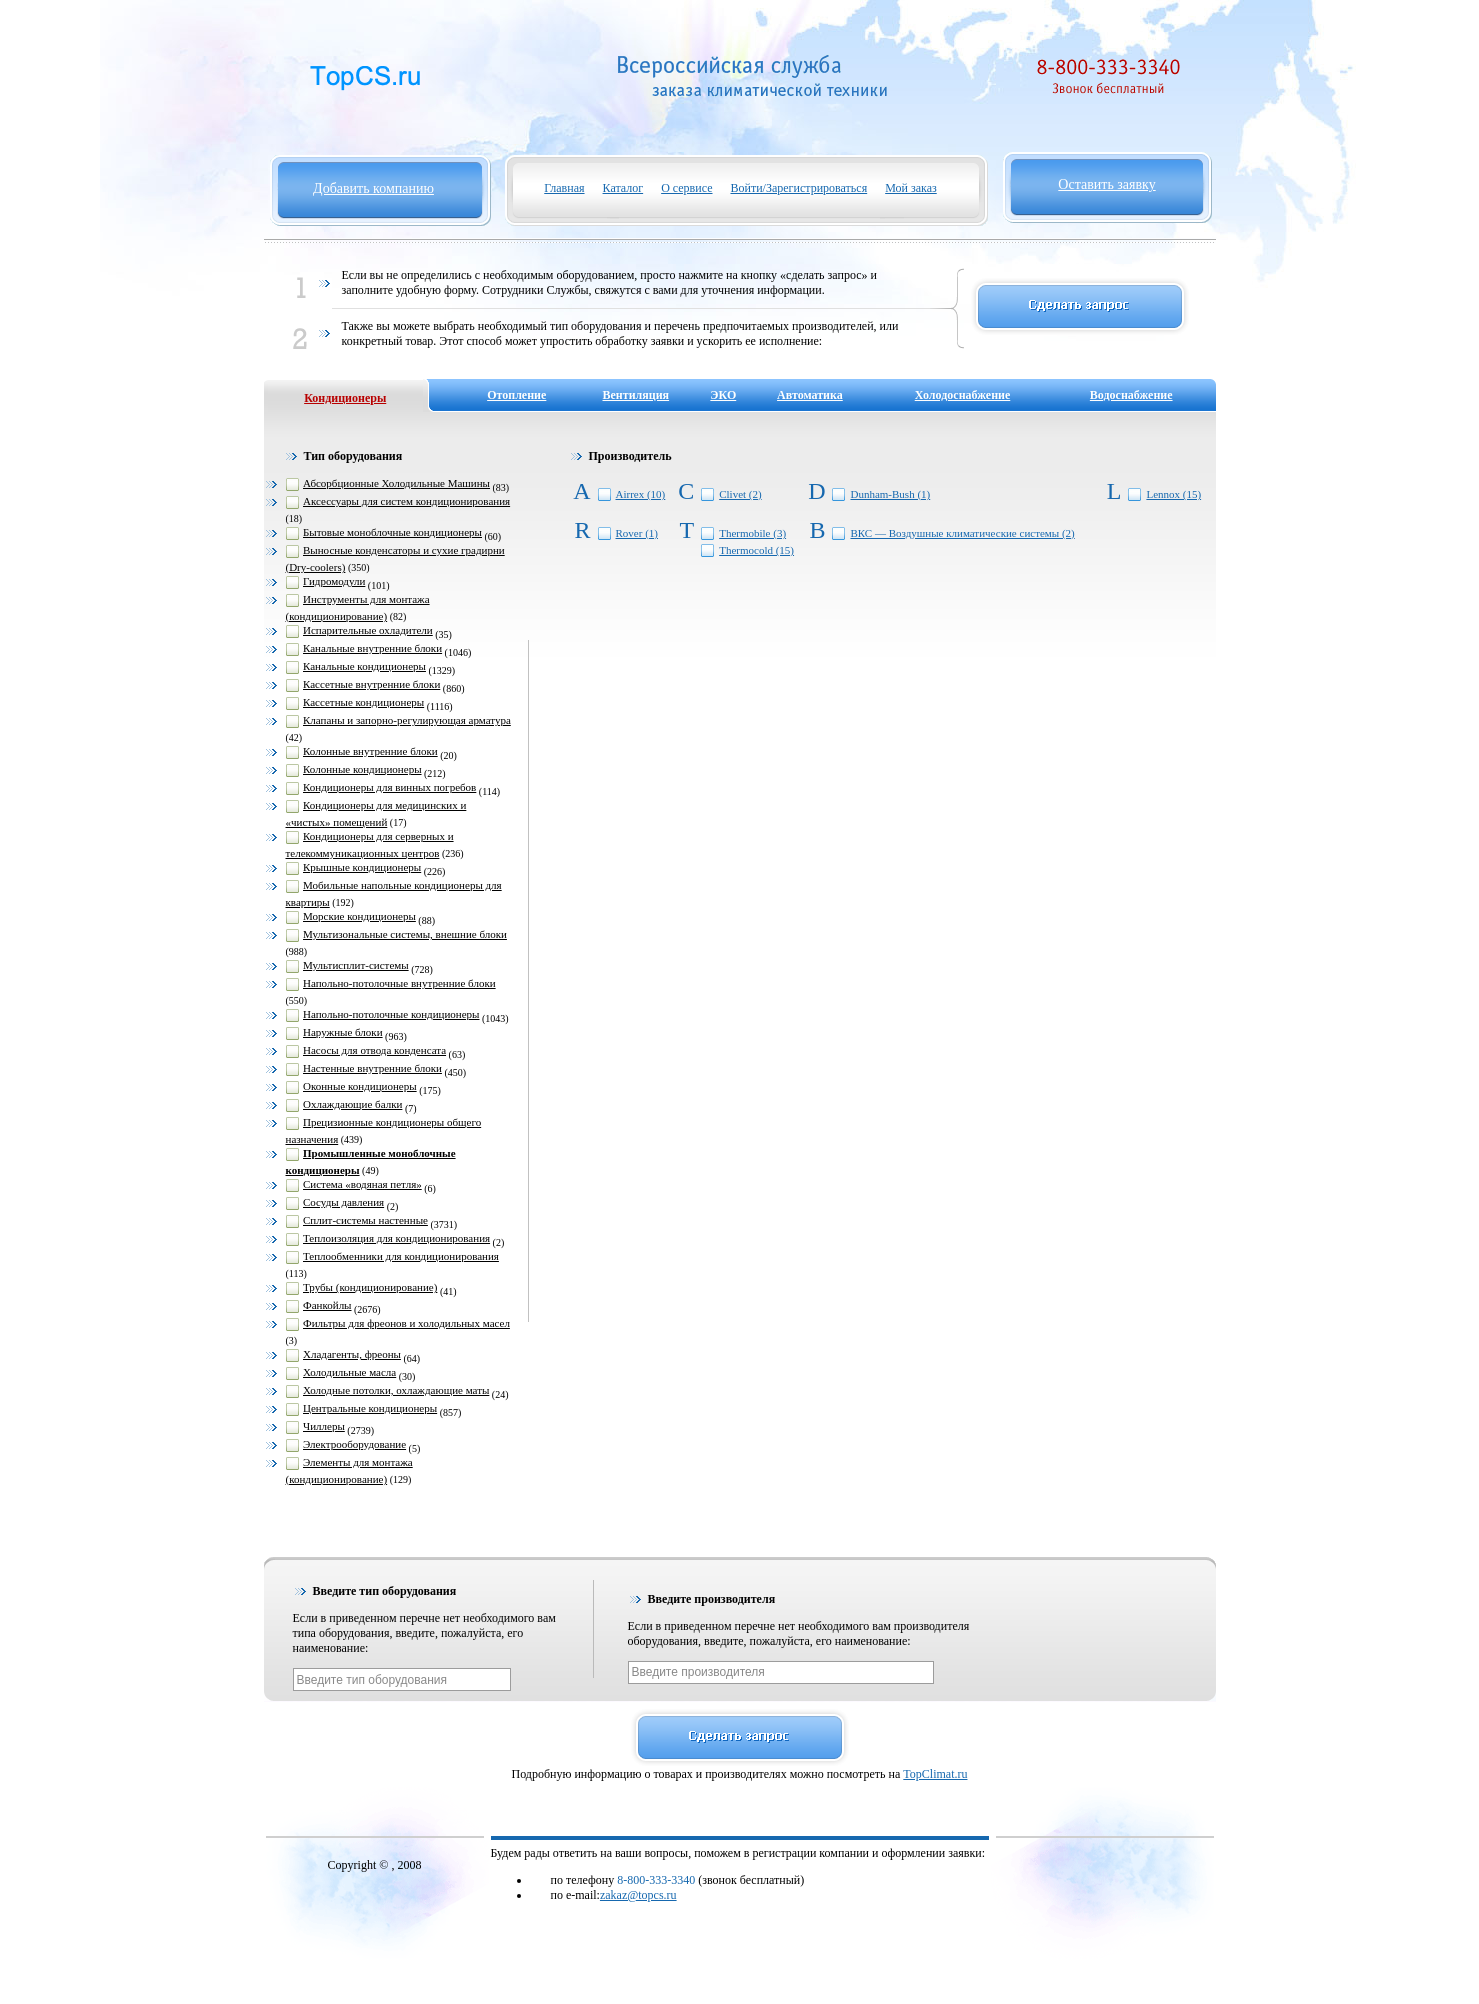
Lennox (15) (1173, 494)
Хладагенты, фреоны (352, 1354)
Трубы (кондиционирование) (370, 1287)
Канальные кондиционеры (364, 666)
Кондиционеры (345, 398)
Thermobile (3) (752, 533)
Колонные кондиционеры (362, 769)
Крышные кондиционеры (362, 867)
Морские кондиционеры (359, 916)
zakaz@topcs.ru (638, 1895)
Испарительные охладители (368, 630)
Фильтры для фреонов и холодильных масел (406, 1323)
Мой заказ (911, 188)
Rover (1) (637, 533)
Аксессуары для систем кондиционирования (406, 501)
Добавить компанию (373, 188)
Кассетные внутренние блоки (371, 684)
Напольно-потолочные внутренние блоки (399, 983)
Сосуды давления (343, 1202)
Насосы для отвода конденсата (374, 1050)
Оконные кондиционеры (360, 1086)
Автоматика (810, 395)
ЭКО (723, 395)
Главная (564, 188)
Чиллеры (324, 1426)
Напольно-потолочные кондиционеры (391, 1014)
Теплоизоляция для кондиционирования (396, 1238)
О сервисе (686, 188)
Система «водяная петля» (362, 1184)
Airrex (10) (641, 494)
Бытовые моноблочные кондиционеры (392, 532)
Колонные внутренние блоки (370, 751)
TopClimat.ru (935, 1774)
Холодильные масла (349, 1372)
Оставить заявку (1106, 184)
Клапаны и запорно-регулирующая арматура (407, 720)
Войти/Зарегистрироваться (799, 188)
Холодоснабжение (963, 395)
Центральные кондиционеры (370, 1408)
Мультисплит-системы (356, 965)
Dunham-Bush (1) (890, 494)
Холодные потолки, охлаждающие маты (396, 1390)
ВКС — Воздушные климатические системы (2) (962, 533)
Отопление (516, 395)
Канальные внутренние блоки (372, 648)
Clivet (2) (740, 494)
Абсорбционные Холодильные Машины (396, 483)
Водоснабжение (1131, 395)
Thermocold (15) (756, 550)
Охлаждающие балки (352, 1104)
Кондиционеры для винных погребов (389, 787)
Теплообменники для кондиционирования (401, 1256)
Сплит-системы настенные (365, 1220)
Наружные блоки (343, 1032)
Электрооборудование (354, 1444)
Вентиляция (636, 395)
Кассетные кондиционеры (363, 702)
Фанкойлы (327, 1305)
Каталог (623, 188)
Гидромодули (334, 581)
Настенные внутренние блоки (372, 1068)
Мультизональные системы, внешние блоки (405, 934)
